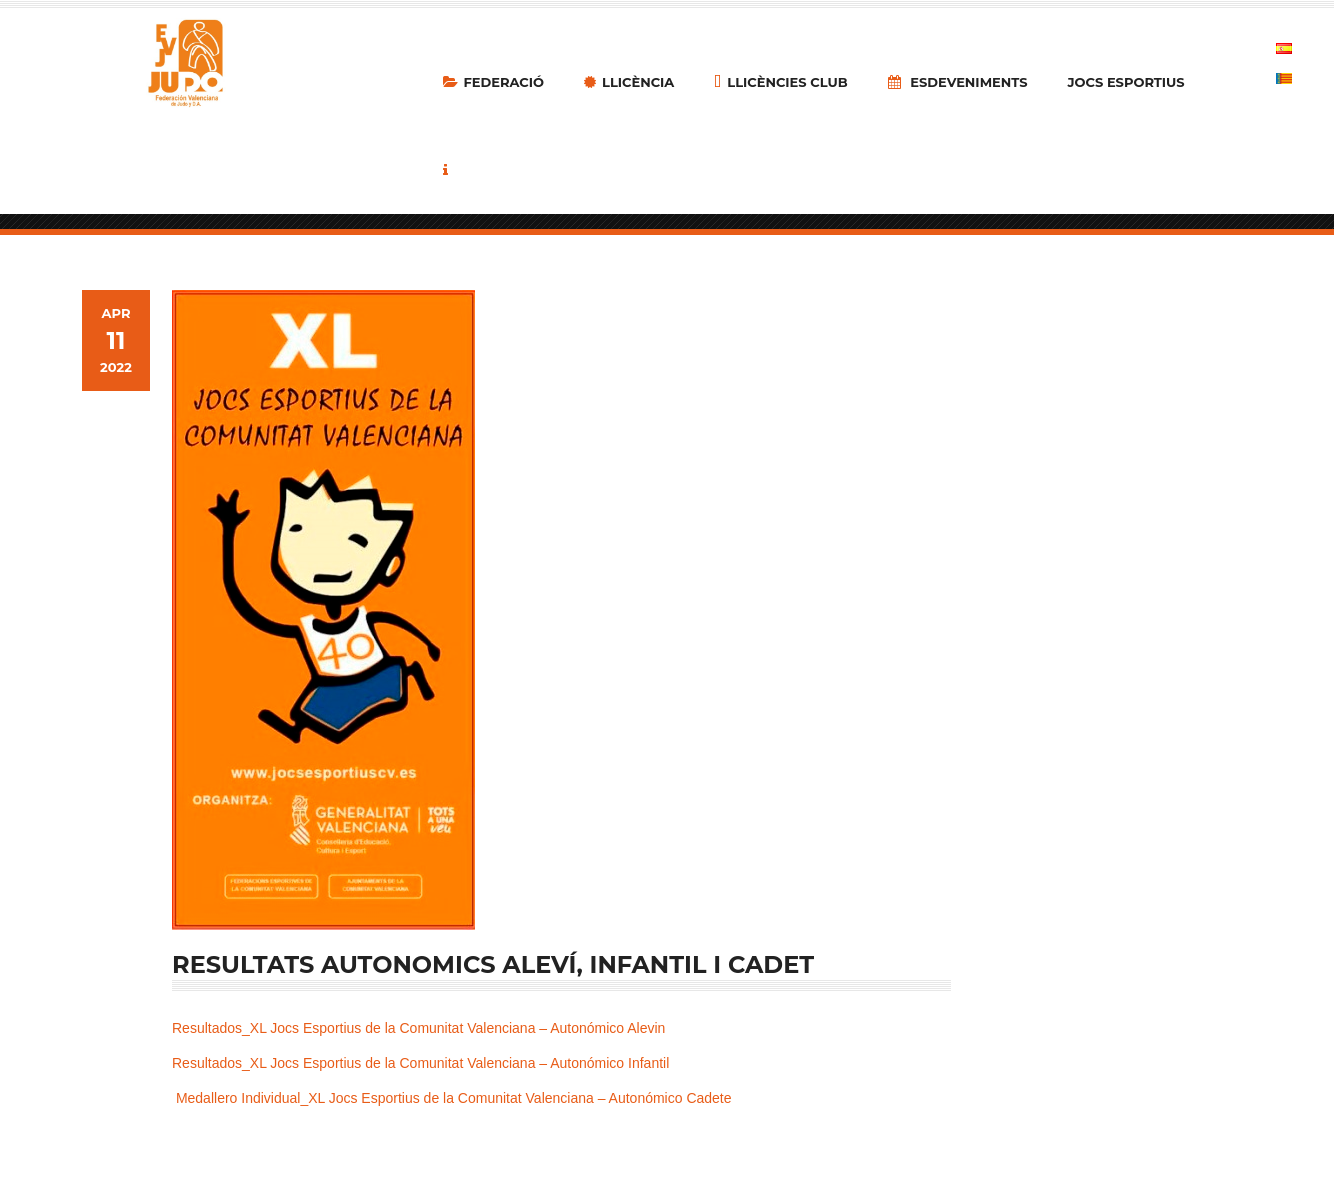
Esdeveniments (958, 82)
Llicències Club (780, 82)
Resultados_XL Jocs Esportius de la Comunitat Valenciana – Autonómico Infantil (420, 1063)
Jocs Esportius (1126, 82)
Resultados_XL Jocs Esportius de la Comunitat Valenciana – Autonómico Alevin (418, 1028)
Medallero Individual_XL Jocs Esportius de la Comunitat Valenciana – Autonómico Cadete (453, 1098)
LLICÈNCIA (629, 82)
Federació (494, 82)
